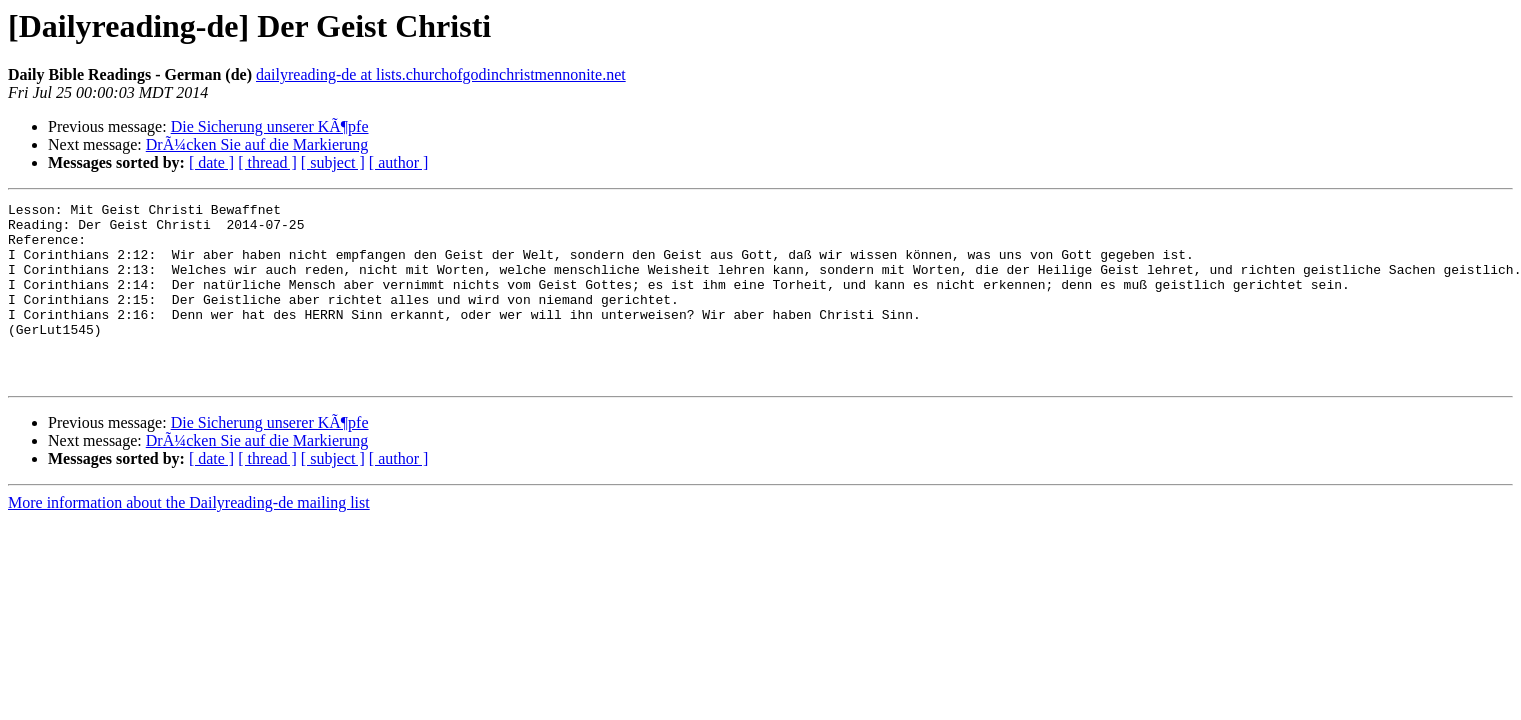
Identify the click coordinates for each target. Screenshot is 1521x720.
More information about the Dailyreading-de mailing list (189, 538)
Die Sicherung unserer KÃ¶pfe (270, 126)
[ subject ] (333, 162)
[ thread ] (267, 162)
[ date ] (211, 162)
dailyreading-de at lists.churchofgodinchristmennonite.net (441, 74)
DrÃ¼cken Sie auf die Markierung (257, 144)
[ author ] (399, 162)
